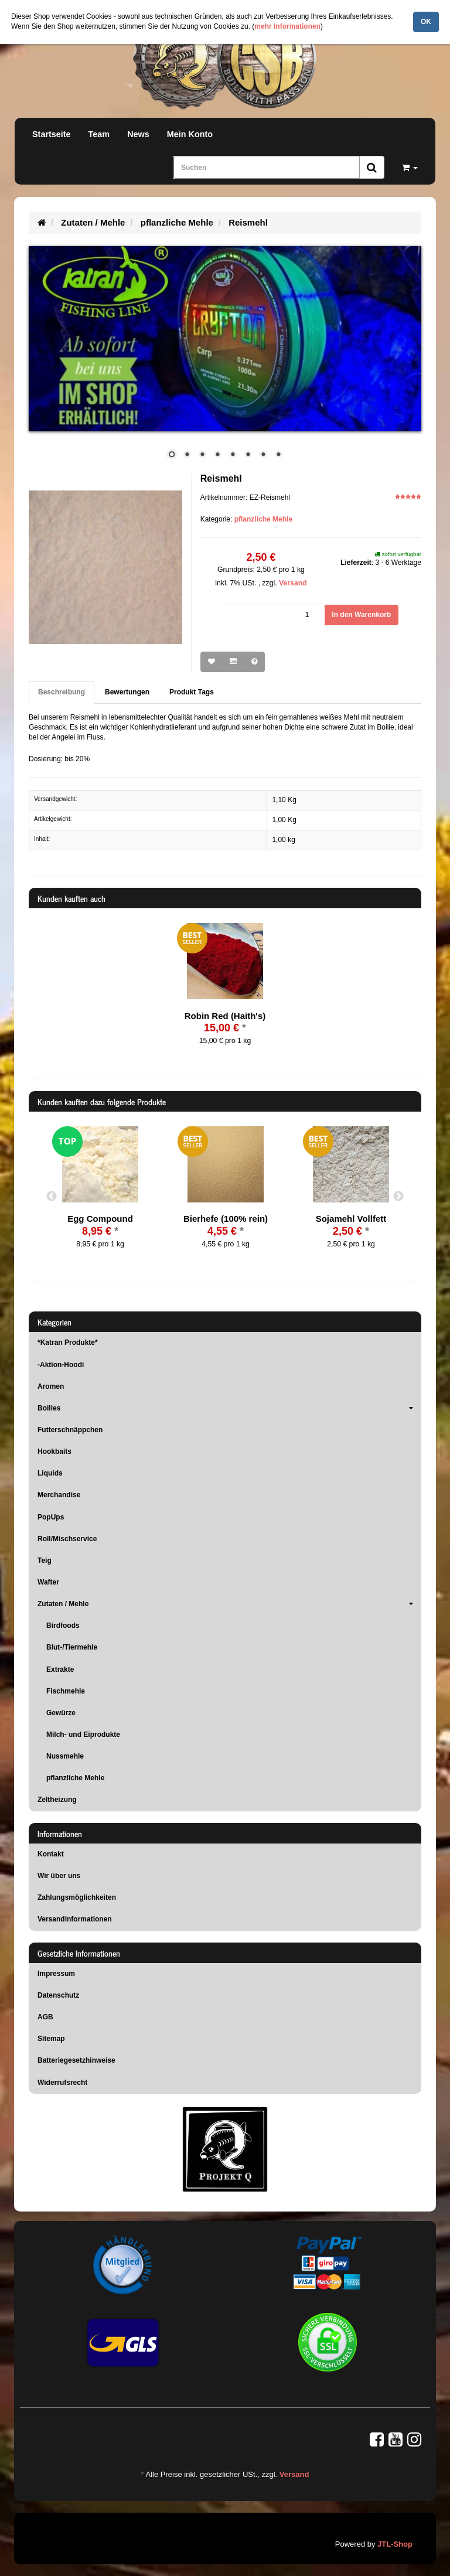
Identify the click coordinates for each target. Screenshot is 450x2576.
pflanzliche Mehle (263, 519)
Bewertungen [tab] (127, 692)
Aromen (51, 1386)
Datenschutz (58, 1995)
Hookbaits (54, 1451)
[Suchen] (266, 167)
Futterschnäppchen (70, 1430)
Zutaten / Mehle (229, 1603)
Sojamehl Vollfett (351, 1219)
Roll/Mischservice (67, 1539)
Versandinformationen (75, 1919)
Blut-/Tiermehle (71, 1647)
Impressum (56, 1974)
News (138, 134)
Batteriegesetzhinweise (76, 2060)
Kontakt (51, 1854)
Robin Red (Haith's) (225, 1016)
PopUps (51, 1517)
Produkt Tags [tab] (191, 692)
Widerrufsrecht (62, 2082)
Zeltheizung (57, 1799)
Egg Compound (100, 1219)
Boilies (229, 1408)
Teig (45, 1560)
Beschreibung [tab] (61, 692)
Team (99, 134)
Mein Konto (190, 134)
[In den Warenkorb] (361, 615)
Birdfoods (63, 1625)
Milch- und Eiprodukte (83, 1734)
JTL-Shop (394, 2544)
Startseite (51, 134)
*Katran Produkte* (68, 1342)
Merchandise (59, 1495)
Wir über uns (59, 1876)
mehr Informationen (287, 26)
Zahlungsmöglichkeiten (77, 1897)
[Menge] (274, 615)
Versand (293, 583)
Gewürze (61, 1713)
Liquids (50, 1473)
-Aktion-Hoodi (61, 1365)
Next (398, 1197)
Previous (52, 1197)
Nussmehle (65, 1756)
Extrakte (60, 1669)
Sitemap (51, 2039)
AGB (45, 2017)
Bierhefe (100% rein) (225, 1219)
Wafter (48, 1582)
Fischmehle (65, 1691)
